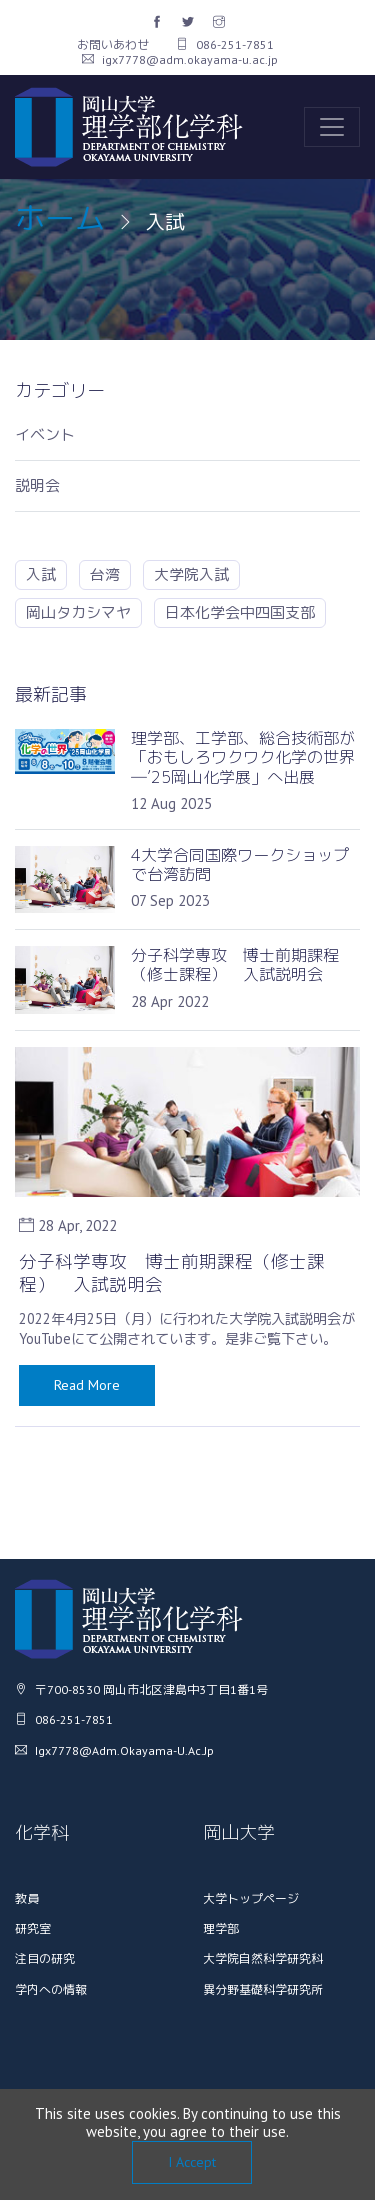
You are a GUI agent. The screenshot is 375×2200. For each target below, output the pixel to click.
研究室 (33, 1928)
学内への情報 (51, 1989)
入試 (41, 574)
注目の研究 (45, 1958)
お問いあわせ (113, 44)
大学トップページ (251, 1898)
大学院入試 (191, 574)
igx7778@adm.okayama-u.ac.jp (180, 59)
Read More (87, 1385)
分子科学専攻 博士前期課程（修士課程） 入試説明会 (172, 1273)
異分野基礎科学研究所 (263, 1989)
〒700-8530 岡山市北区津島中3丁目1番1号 (141, 1689)
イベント (45, 435)
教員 (27, 1898)
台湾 (105, 574)
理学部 (221, 1928)
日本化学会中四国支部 (240, 612)
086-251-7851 (225, 44)
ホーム (60, 218)
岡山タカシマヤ (78, 612)
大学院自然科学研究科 (263, 1958)
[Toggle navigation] (332, 127)
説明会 (37, 486)
